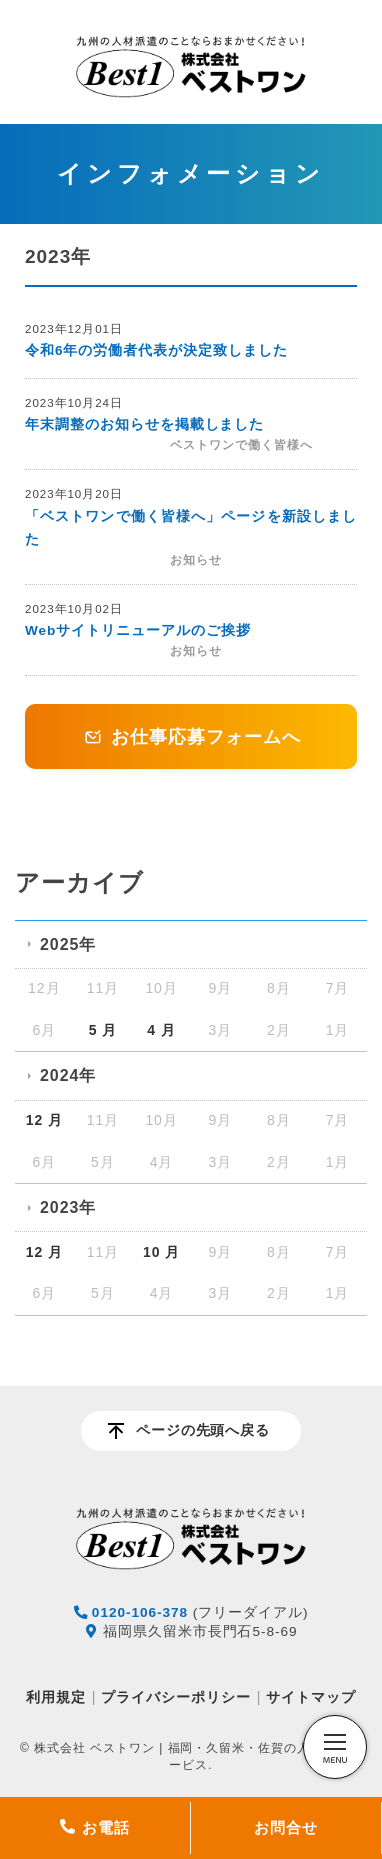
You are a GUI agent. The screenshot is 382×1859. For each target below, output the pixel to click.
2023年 (68, 1207)
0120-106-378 (140, 1612)
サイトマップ (311, 1697)
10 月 (161, 1252)
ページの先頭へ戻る (203, 1430)
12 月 (44, 1120)
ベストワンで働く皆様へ (241, 445)
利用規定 (56, 1697)
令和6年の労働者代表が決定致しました (156, 350)
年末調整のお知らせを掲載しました (144, 424)
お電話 (95, 1827)
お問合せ (286, 1827)
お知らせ (196, 560)
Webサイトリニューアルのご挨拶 (138, 630)
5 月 (103, 1030)
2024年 (68, 1075)
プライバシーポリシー (176, 1697)
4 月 (161, 1030)
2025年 (68, 944)
